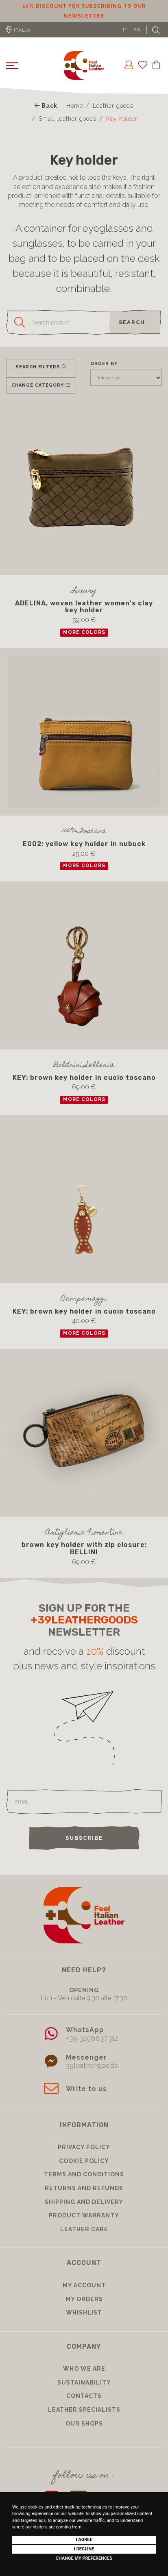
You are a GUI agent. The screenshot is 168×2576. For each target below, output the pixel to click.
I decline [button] (84, 2549)
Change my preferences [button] (84, 2558)
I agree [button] (84, 2539)
